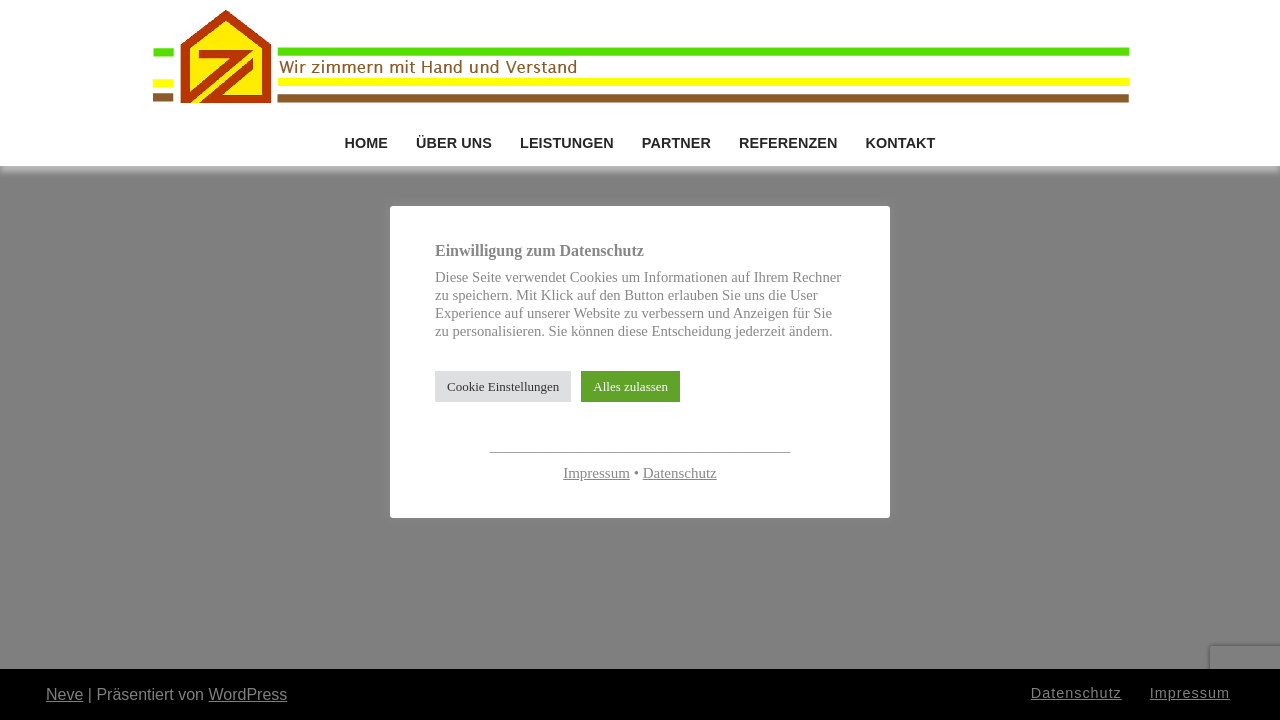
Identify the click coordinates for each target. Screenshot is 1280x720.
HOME (366, 143)
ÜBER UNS (454, 143)
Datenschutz (680, 473)
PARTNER (676, 143)
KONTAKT (901, 143)
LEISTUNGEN (567, 143)
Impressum (596, 473)
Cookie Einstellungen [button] (503, 386)
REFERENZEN (788, 143)
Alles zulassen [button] (630, 386)
